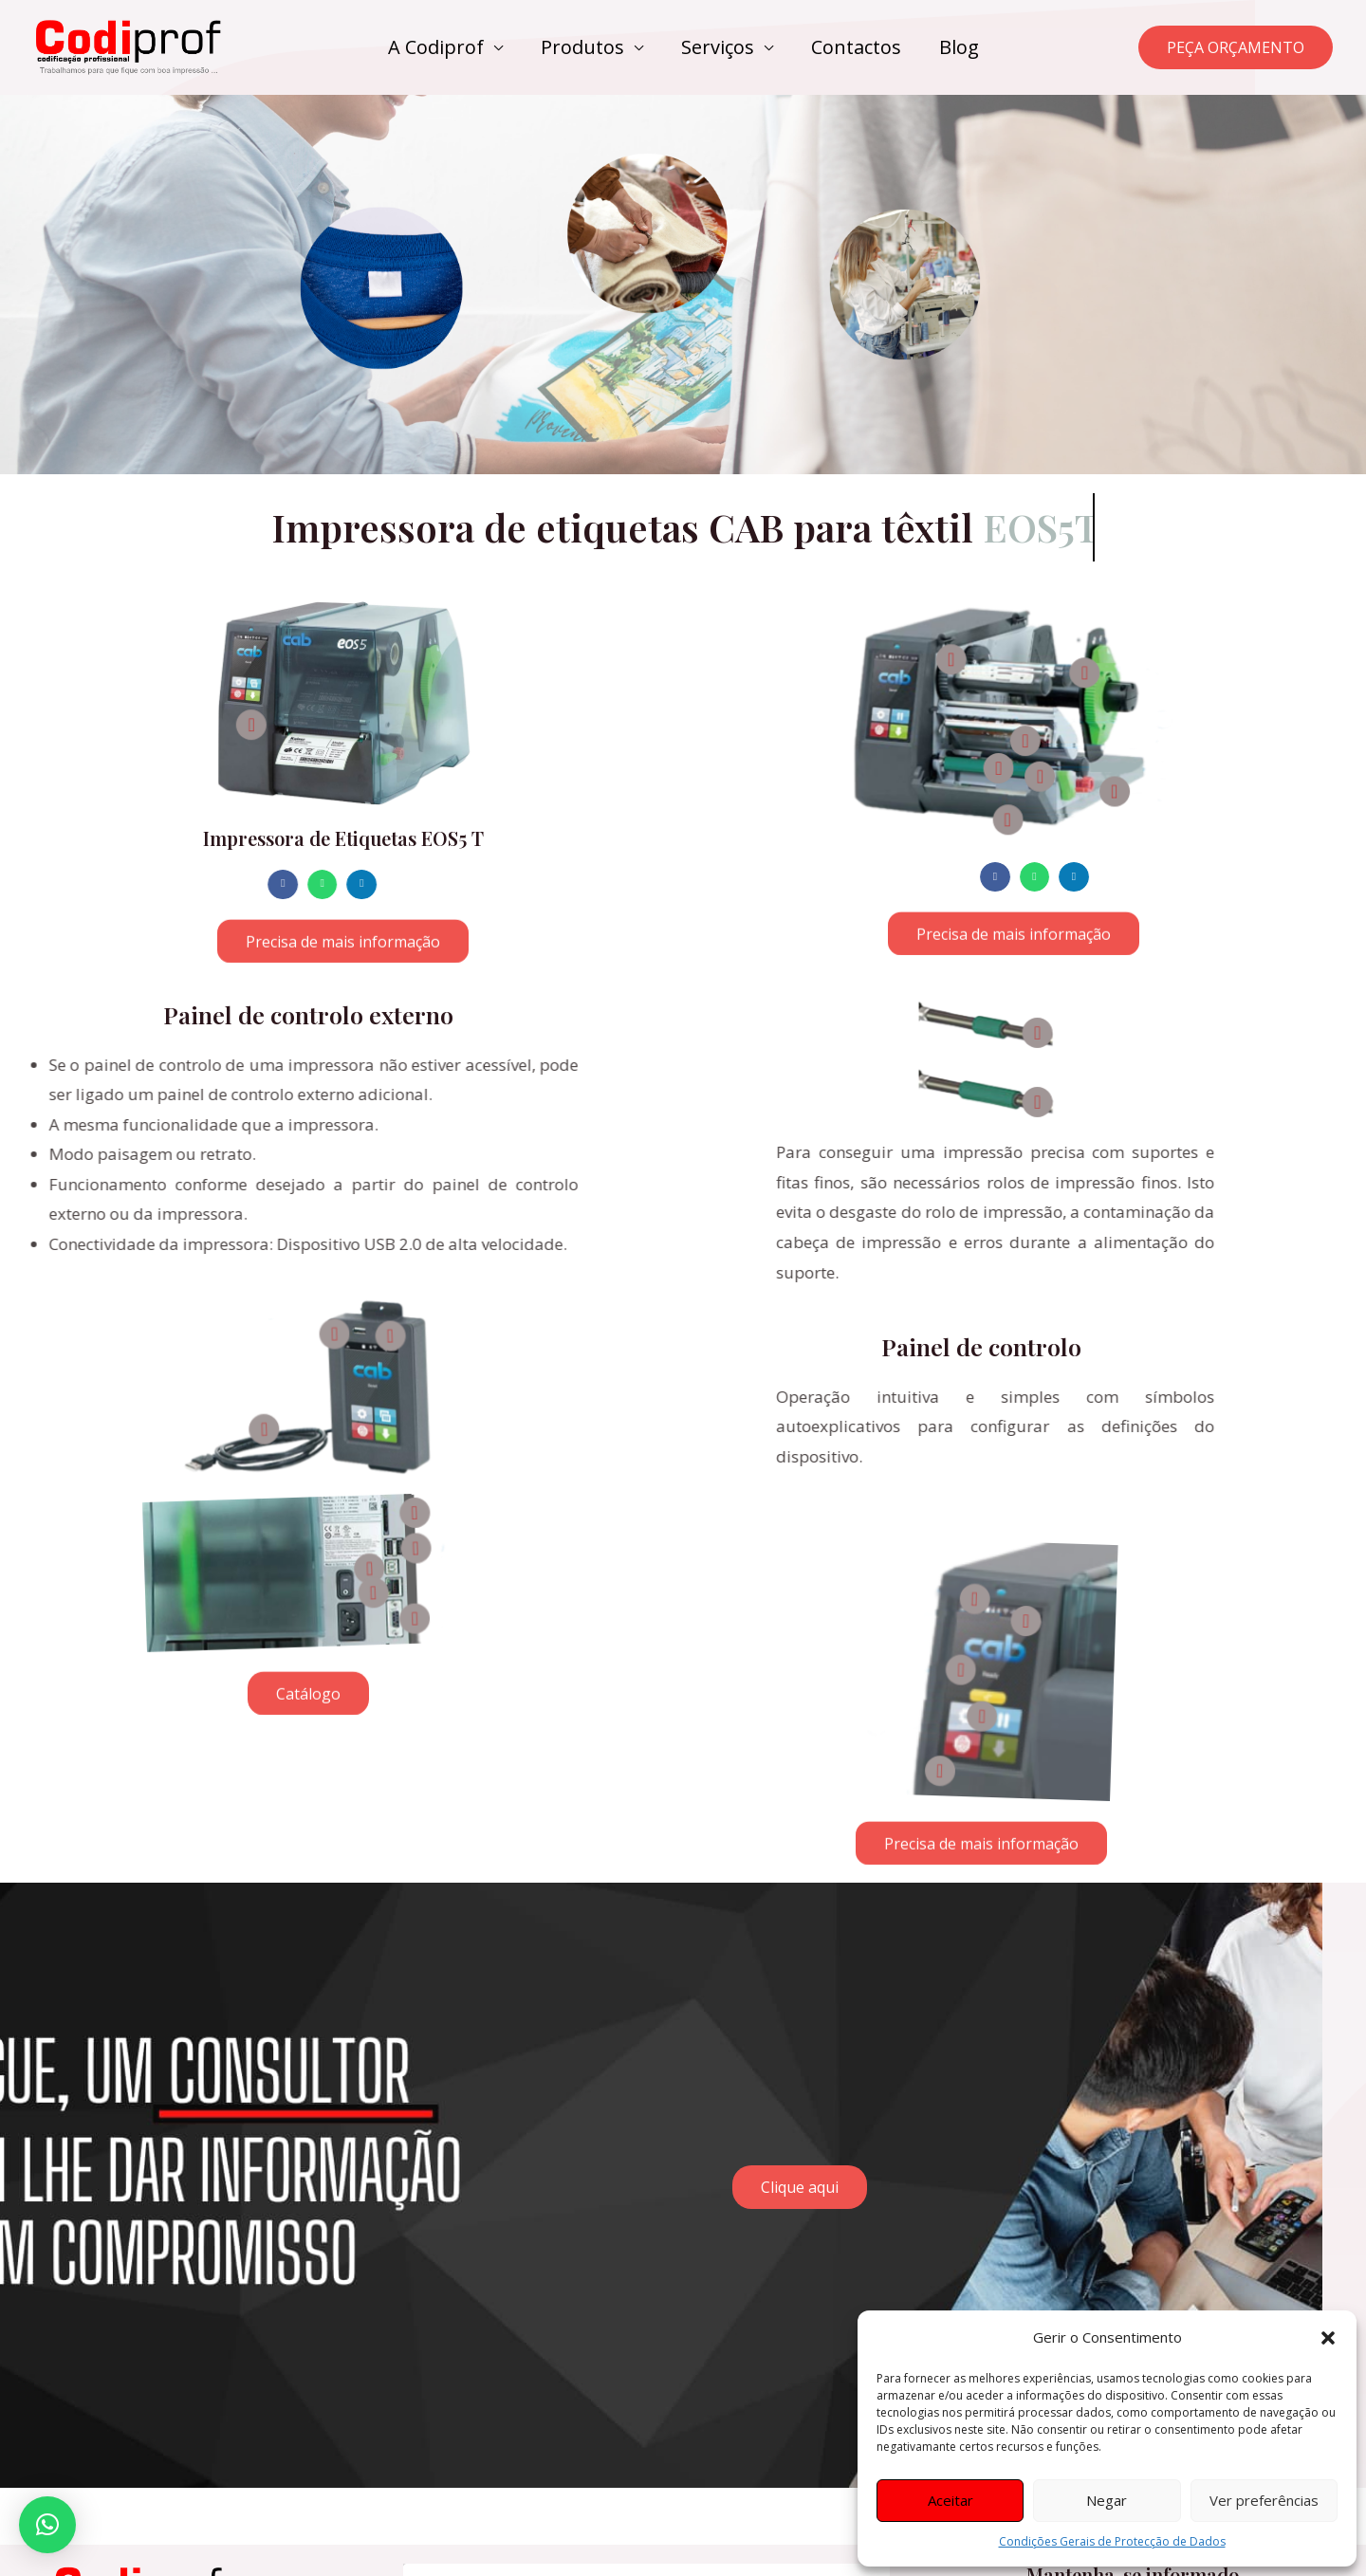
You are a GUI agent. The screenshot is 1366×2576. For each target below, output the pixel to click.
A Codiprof (436, 47)
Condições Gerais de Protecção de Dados (1112, 2541)
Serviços (717, 47)
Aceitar (950, 2500)
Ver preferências (1264, 2500)
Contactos (856, 47)
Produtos (582, 47)
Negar (1106, 2500)
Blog (959, 47)
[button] (1328, 2337)
